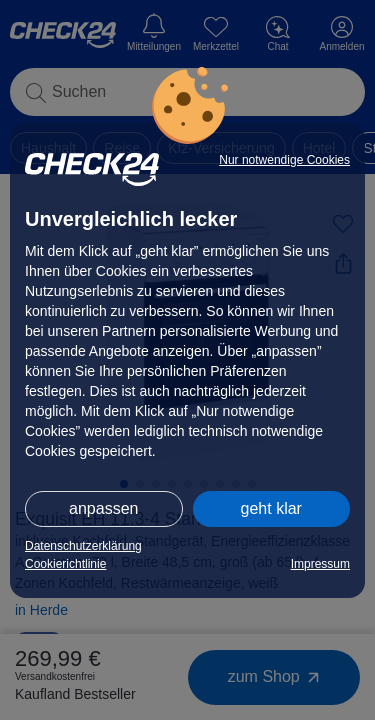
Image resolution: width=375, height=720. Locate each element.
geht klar (271, 508)
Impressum (320, 564)
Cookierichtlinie (65, 564)
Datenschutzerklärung (83, 546)
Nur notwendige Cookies (284, 160)
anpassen (103, 508)
